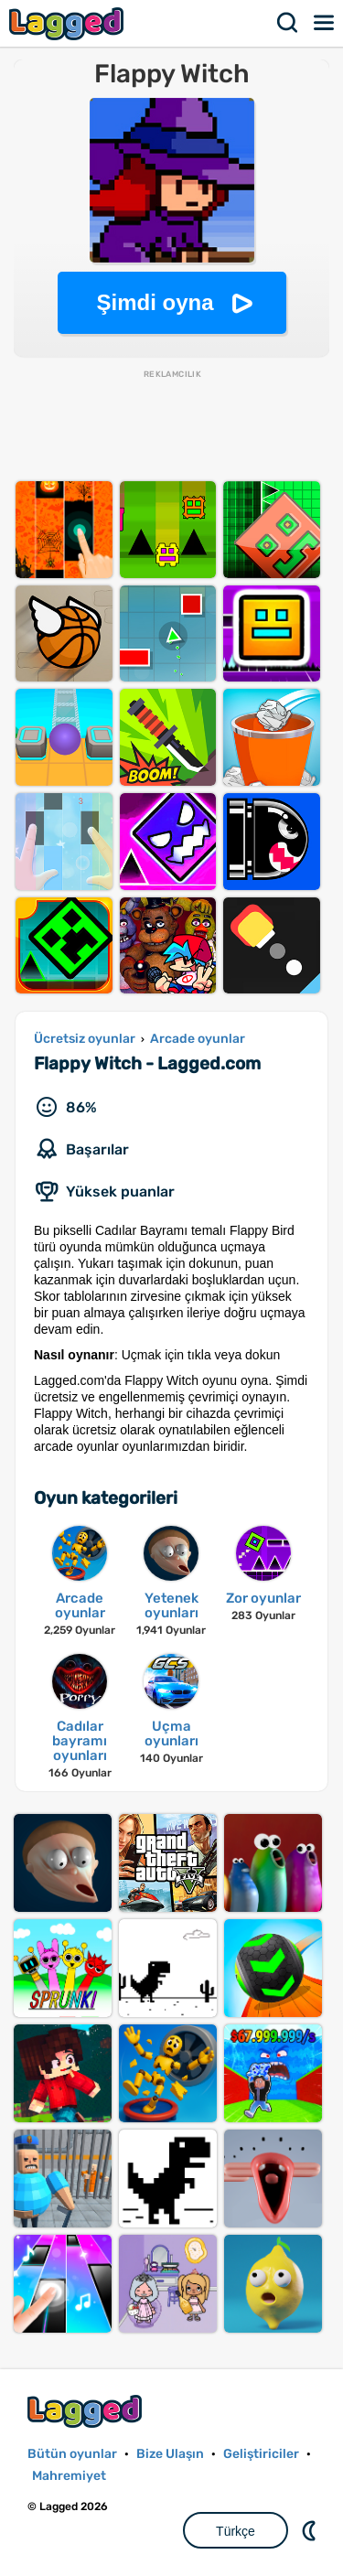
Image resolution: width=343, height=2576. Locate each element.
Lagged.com (86, 2411)
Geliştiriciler (261, 2454)
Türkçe (235, 2531)
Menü (324, 23)
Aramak (288, 23)
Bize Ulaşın (170, 2454)
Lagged (68, 23)
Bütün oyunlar (72, 2454)
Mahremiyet (69, 2476)
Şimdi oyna (154, 302)
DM (311, 2530)
